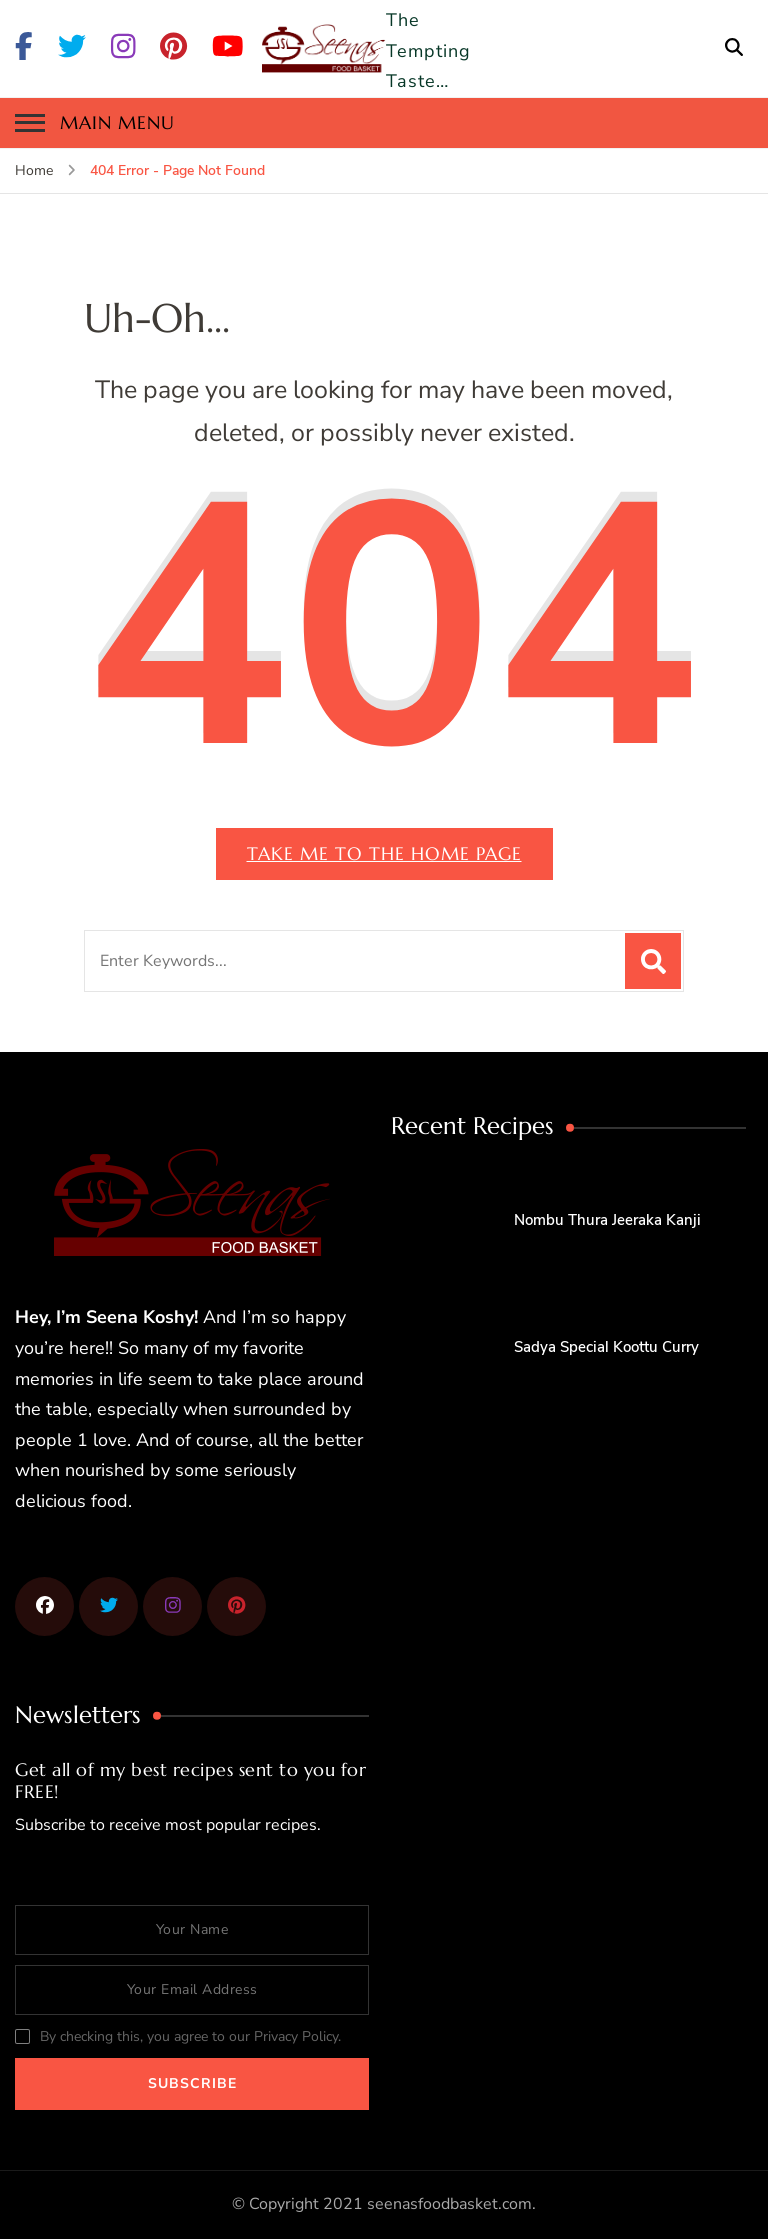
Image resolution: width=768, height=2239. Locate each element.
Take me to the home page (384, 853)
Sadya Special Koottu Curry (606, 1347)
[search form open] (734, 48)
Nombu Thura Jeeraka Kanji (607, 1220)
